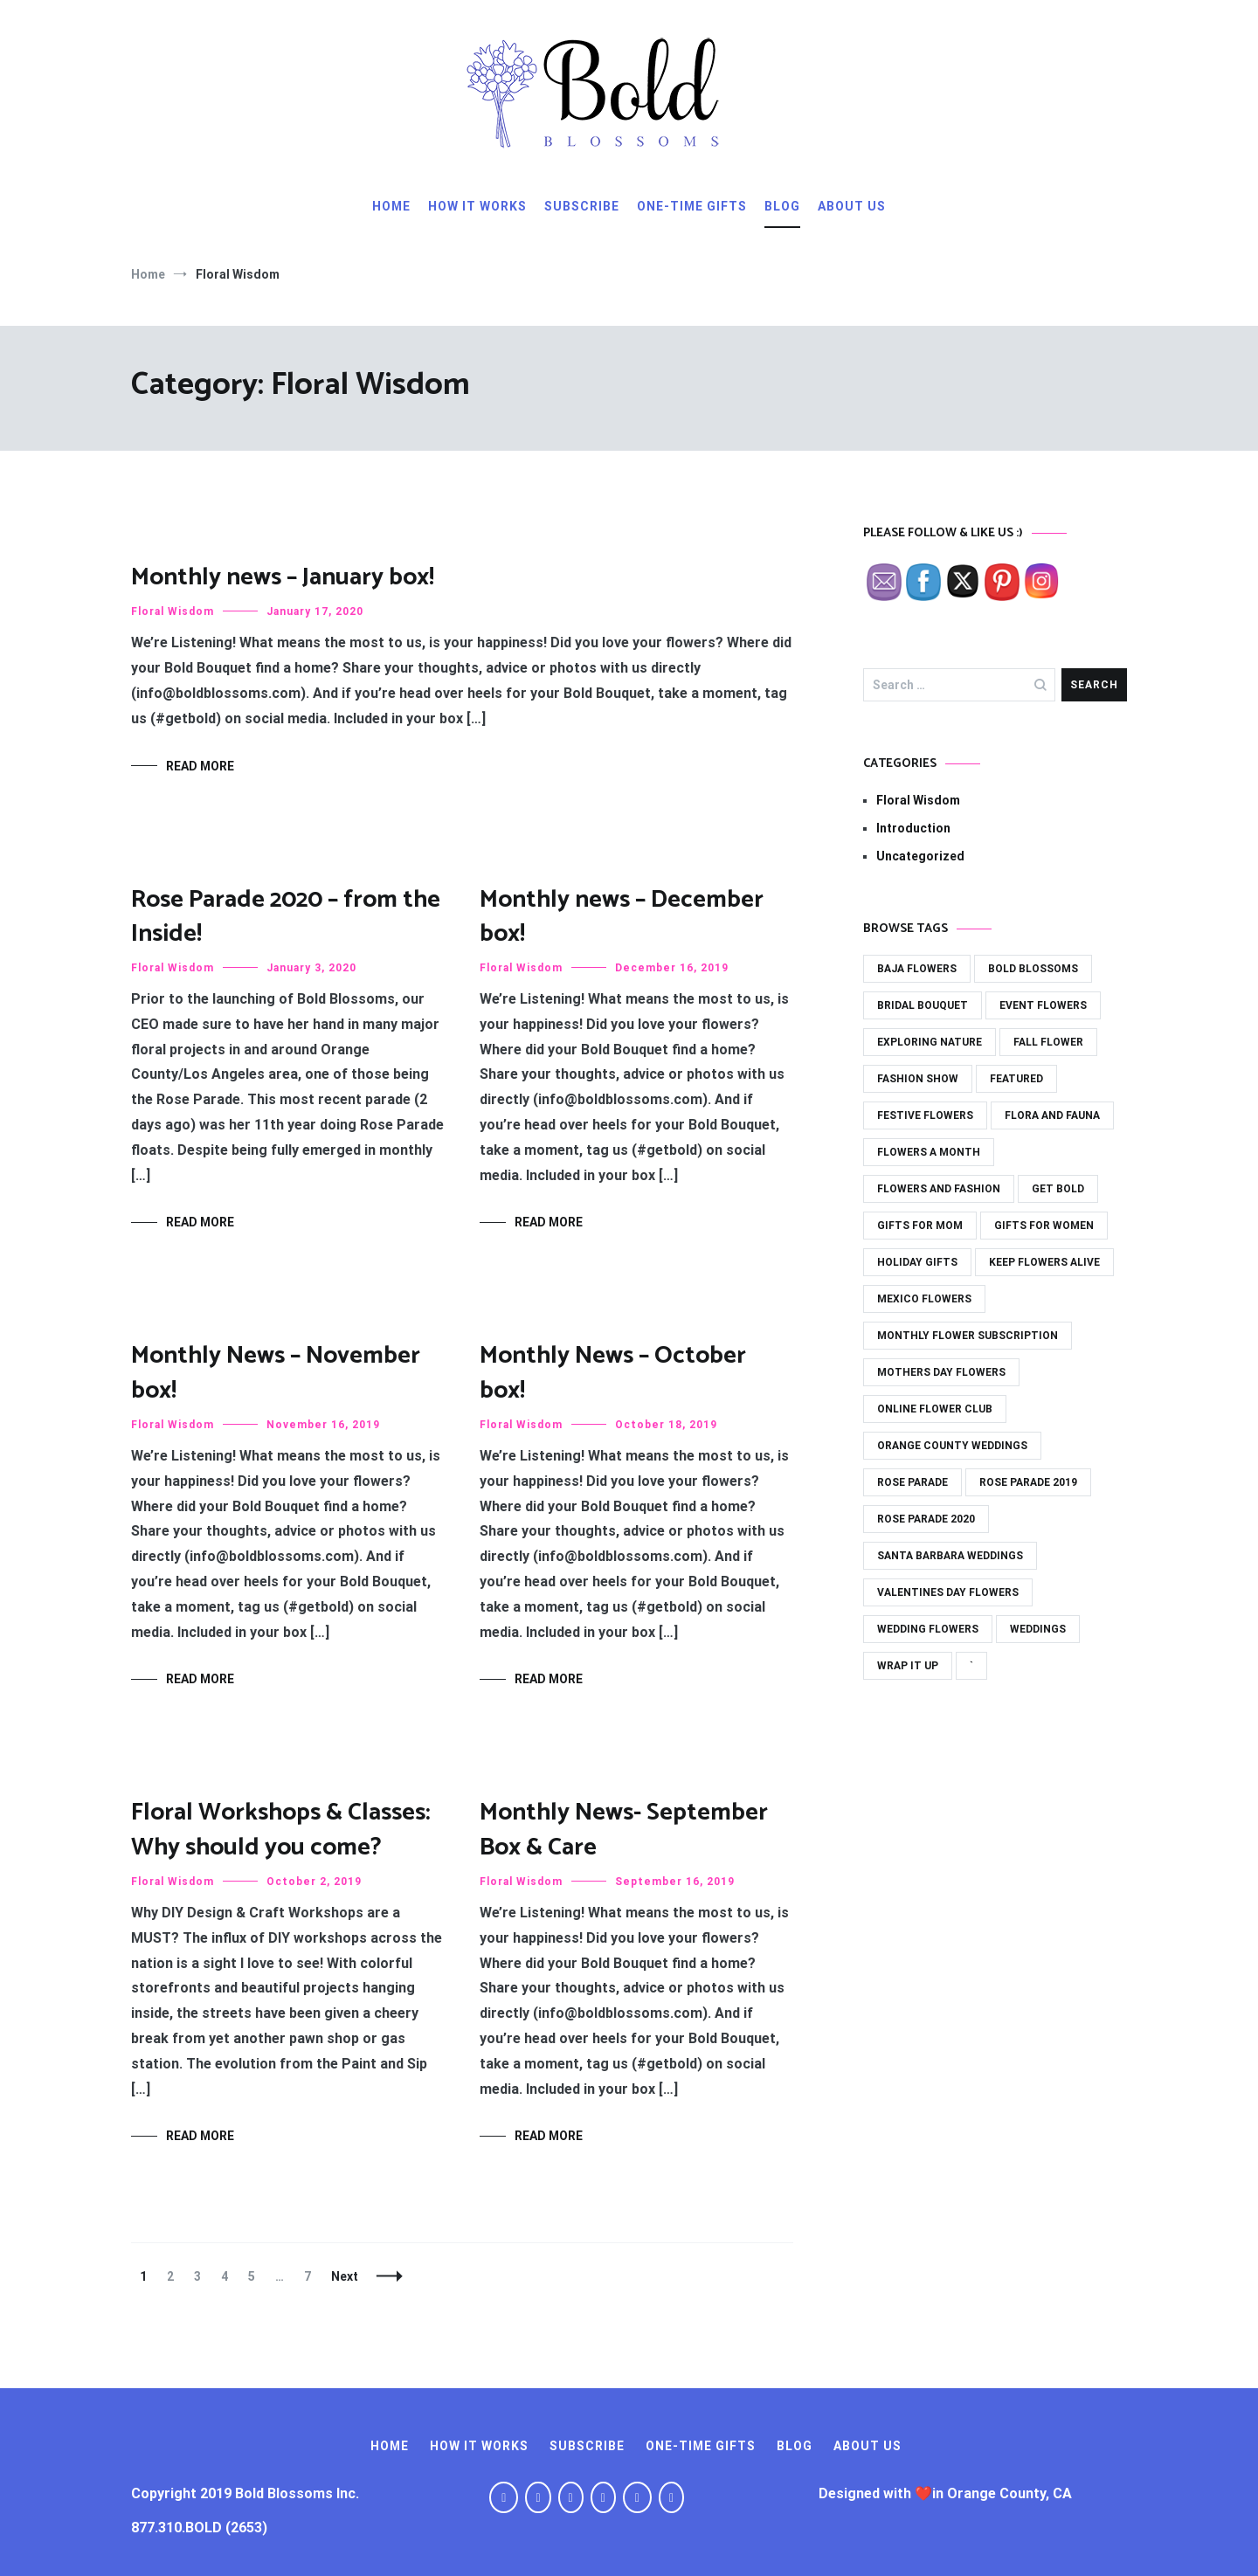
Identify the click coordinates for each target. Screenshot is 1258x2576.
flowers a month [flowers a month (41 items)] (928, 1152)
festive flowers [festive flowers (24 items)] (925, 1115)
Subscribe (581, 206)
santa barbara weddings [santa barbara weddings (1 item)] (950, 1556)
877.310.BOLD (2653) (199, 2527)
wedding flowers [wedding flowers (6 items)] (927, 1629)
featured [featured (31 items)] (1016, 1079)
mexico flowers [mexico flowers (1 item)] (924, 1299)
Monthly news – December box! (622, 917)
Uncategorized (920, 856)
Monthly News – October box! (613, 1373)
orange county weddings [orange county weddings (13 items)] (952, 1446)
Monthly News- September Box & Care (624, 1829)
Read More (200, 766)
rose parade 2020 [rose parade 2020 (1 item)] (926, 1519)
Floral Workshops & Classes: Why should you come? (281, 1829)
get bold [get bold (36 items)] (1058, 1189)
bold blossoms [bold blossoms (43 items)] (1033, 969)
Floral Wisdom (172, 611)
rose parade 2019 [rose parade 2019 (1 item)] (1028, 1482)
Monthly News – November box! (275, 1373)
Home (391, 206)
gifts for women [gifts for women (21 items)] (1044, 1225)
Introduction (913, 828)
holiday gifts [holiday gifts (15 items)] (917, 1262)
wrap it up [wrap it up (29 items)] (907, 1666)
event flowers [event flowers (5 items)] (1043, 1005)
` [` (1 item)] (971, 1666)
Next (344, 2276)
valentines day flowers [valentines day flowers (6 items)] (948, 1592)
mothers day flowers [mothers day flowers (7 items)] (941, 1372)
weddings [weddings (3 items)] (1038, 1629)
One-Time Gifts (692, 206)
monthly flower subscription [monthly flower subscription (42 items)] (967, 1335)
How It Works (477, 206)
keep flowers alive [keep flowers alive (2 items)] (1044, 1262)
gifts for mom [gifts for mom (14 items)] (920, 1225)
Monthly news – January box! (282, 577)
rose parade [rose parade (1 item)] (912, 1482)
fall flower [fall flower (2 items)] (1048, 1042)
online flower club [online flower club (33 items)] (934, 1409)
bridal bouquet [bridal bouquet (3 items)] (922, 1005)
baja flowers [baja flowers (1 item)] (917, 969)
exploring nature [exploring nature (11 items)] (929, 1042)
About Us (852, 206)
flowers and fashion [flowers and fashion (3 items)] (938, 1189)
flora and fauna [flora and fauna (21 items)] (1052, 1115)
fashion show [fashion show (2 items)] (917, 1079)
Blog (782, 206)
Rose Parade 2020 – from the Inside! (285, 917)
